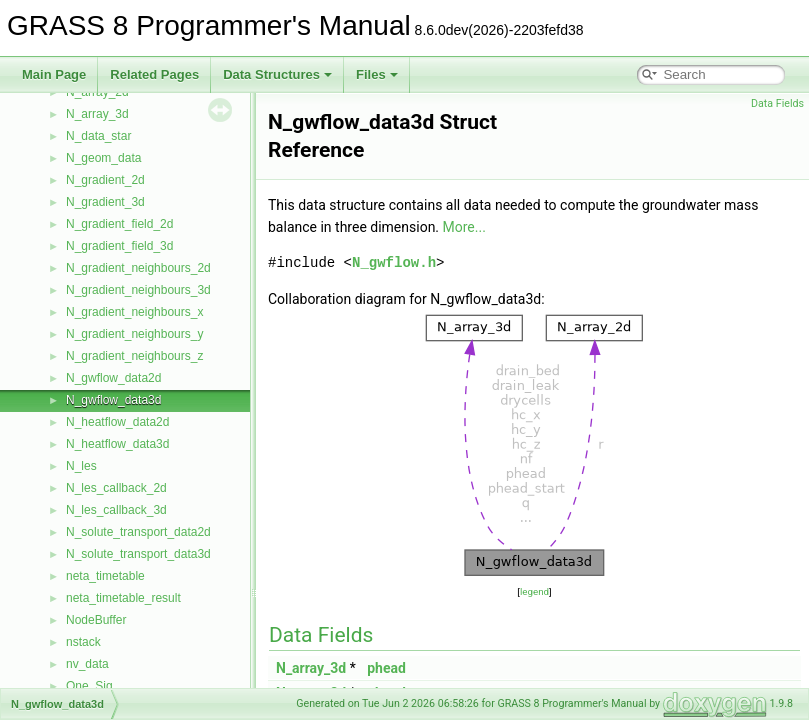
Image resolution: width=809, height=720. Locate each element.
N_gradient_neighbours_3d (138, 290)
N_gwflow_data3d (113, 400)
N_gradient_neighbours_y (134, 334)
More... (464, 227)
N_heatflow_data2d (117, 422)
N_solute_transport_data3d (138, 554)
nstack (83, 642)
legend (534, 591)
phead (386, 668)
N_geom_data (103, 158)
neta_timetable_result (123, 598)
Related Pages (154, 74)
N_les (81, 466)
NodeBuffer (96, 620)
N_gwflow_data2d (113, 378)
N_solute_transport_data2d (138, 532)
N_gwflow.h (394, 262)
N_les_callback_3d (116, 510)
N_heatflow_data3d (117, 444)
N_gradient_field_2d (119, 224)
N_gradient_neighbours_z (134, 356)
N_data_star (98, 136)
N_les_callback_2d (116, 488)
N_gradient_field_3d (119, 246)
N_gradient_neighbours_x (134, 312)
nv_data (87, 664)
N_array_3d (97, 114)
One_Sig (89, 686)
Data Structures (277, 74)
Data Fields (777, 103)
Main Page (54, 74)
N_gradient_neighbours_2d (138, 268)
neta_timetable (105, 576)
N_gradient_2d (105, 180)
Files (377, 74)
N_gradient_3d (105, 202)
